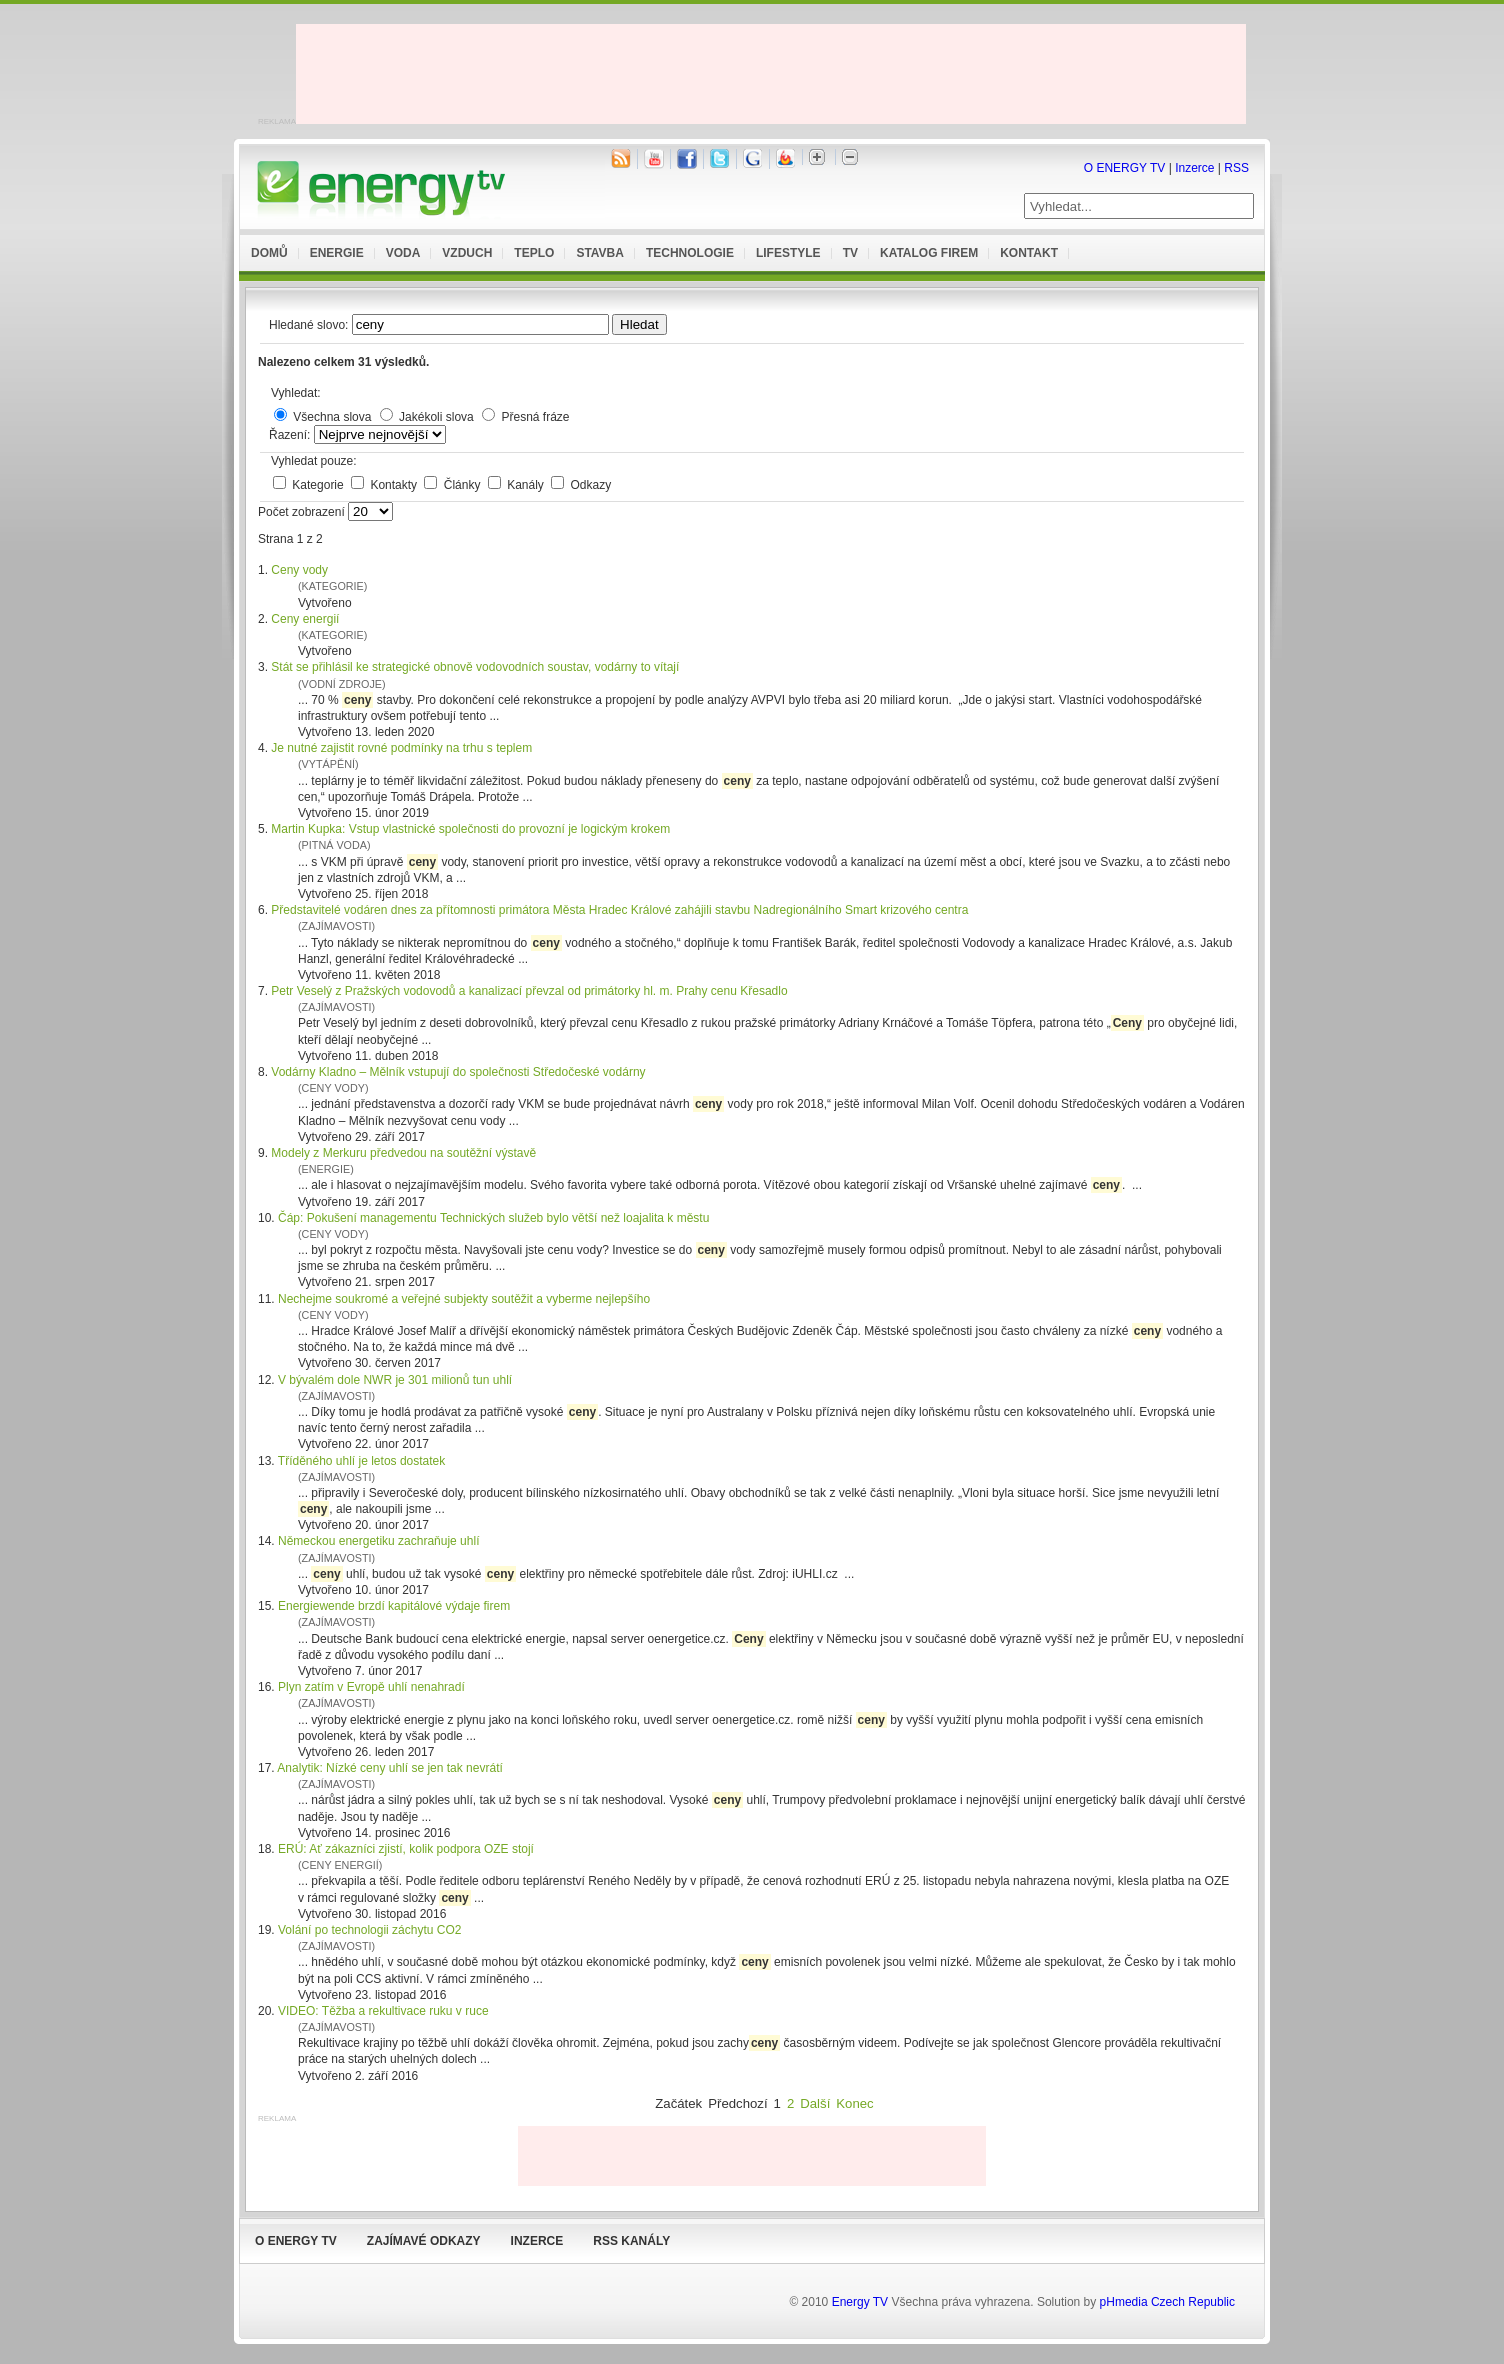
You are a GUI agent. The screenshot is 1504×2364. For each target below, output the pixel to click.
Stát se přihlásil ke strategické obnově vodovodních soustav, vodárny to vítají (475, 667)
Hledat (639, 324)
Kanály (527, 485)
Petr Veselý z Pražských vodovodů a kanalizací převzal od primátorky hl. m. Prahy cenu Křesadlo (529, 991)
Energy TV (860, 2302)
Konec (854, 2103)
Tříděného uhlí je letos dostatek (361, 1461)
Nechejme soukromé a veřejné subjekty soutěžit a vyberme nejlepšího (464, 1299)
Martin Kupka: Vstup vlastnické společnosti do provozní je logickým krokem (470, 829)
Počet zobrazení (303, 512)
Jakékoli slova (436, 417)
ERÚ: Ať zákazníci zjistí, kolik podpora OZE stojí (406, 1849)
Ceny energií (305, 619)
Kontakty (395, 485)
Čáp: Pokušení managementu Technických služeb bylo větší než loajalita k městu (493, 1218)
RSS (1236, 168)
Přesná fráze (535, 417)
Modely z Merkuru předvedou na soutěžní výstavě (403, 1153)
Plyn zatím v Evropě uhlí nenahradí (371, 1687)
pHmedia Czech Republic (1167, 2302)
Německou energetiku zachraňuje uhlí (378, 1541)
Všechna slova (332, 417)
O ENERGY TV (1125, 168)
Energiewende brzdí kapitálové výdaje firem (394, 1606)
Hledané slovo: (310, 325)
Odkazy (591, 485)
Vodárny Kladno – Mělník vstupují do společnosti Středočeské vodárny (458, 1072)
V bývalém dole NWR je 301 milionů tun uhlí (395, 1380)
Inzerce (1194, 168)
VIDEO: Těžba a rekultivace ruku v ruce (383, 2011)
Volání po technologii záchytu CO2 (369, 1930)
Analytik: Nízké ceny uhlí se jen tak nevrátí (389, 1768)
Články (464, 485)
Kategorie (319, 485)
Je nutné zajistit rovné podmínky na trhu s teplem (401, 748)
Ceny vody (299, 570)
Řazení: (291, 435)
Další (815, 2103)
